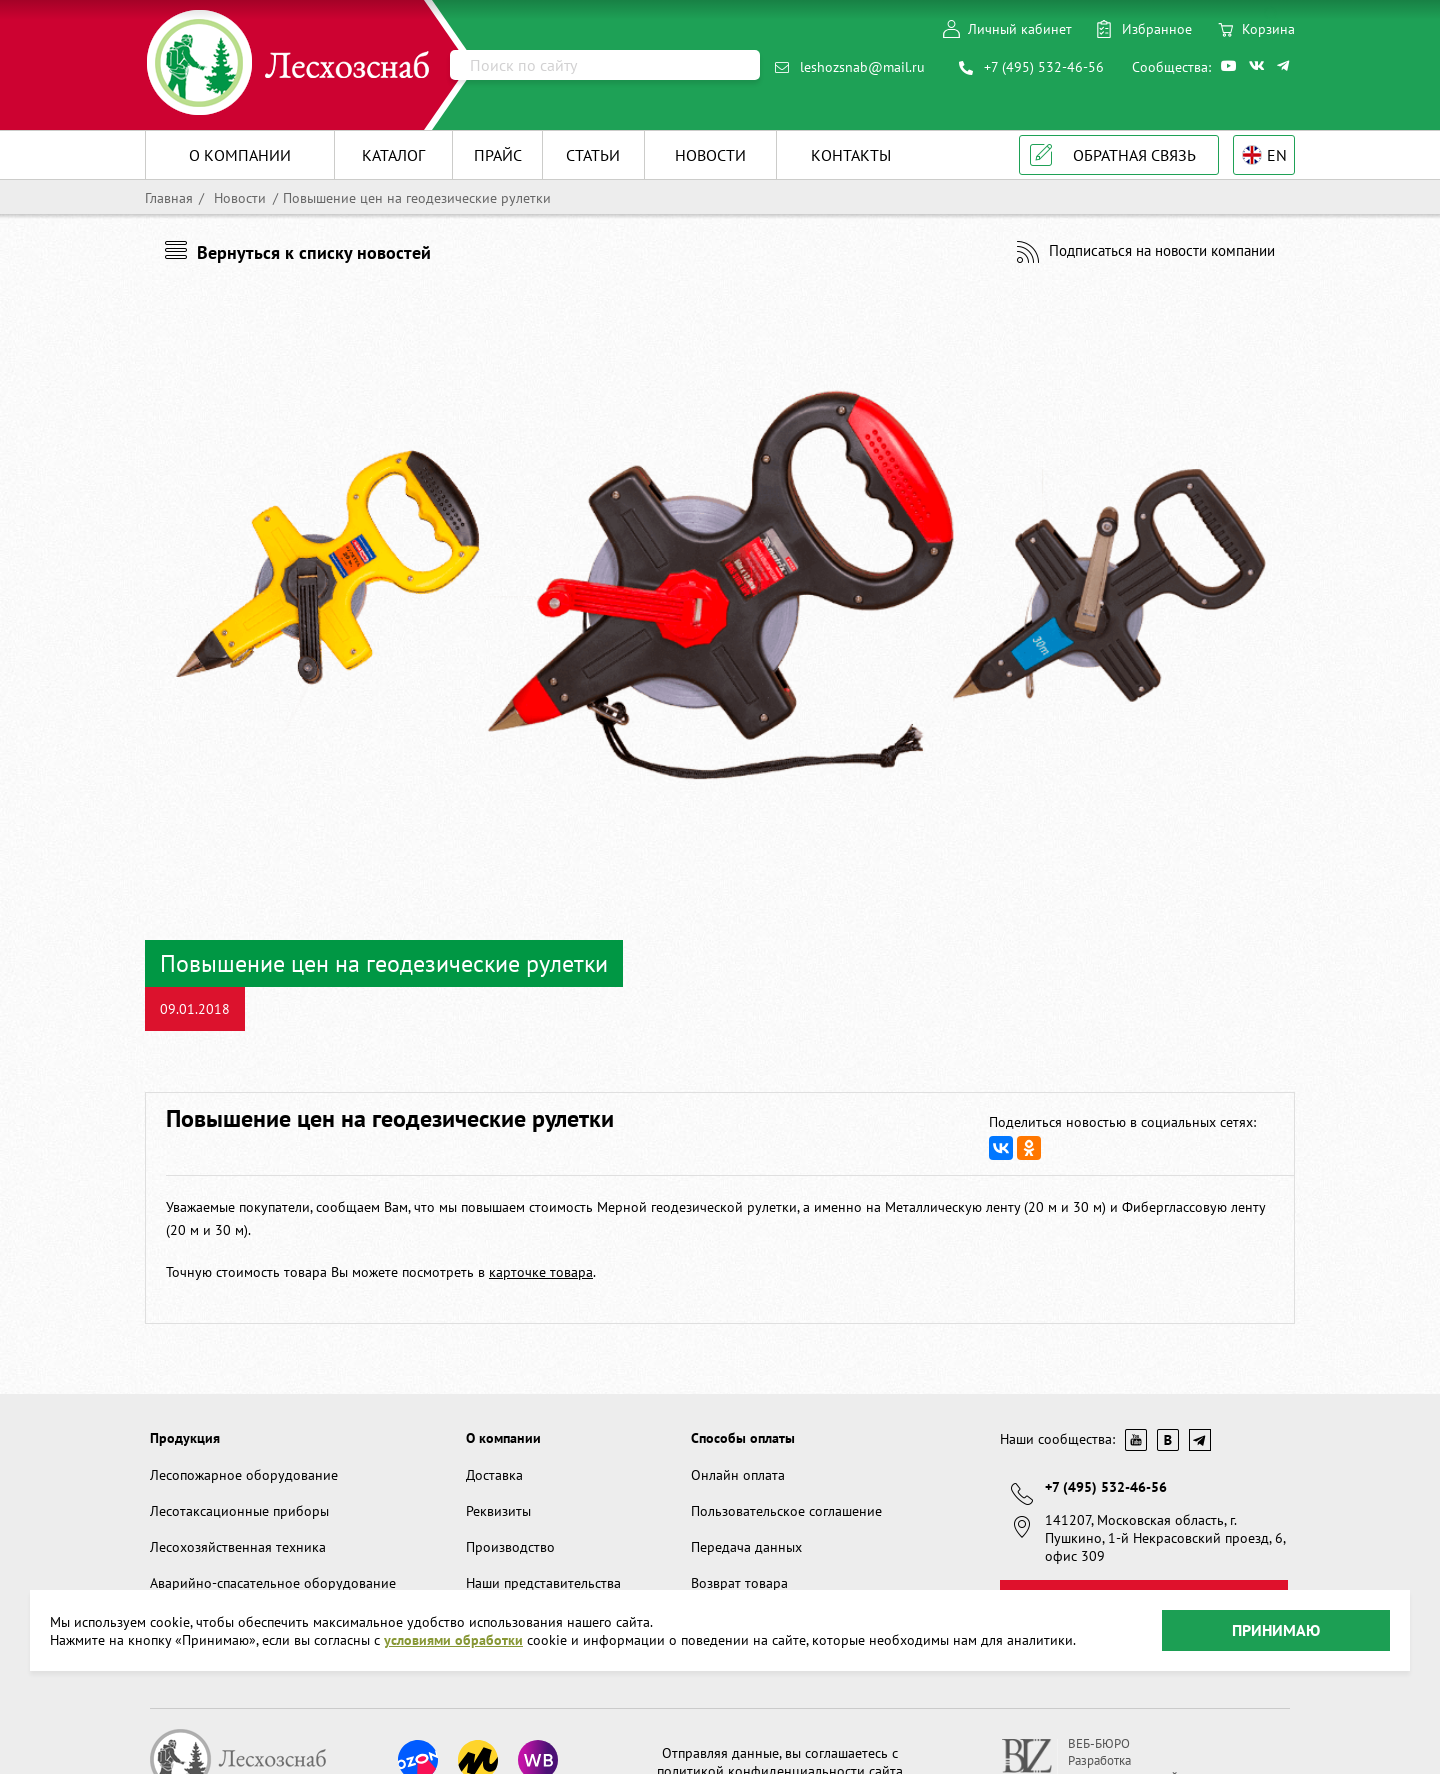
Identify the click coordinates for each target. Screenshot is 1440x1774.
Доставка (494, 1475)
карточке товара (541, 1272)
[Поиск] (605, 65)
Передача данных (746, 1547)
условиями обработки (453, 1640)
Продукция (185, 1438)
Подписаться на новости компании (1162, 250)
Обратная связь (1134, 155)
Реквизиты (498, 1511)
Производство (510, 1547)
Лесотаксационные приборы (239, 1511)
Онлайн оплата (738, 1475)
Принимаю (1276, 1630)
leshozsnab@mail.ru (862, 67)
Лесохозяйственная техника (238, 1547)
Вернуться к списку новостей (314, 252)
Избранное (1157, 29)
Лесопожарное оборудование (244, 1475)
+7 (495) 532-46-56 (1044, 67)
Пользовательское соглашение (786, 1511)
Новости (238, 198)
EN (1277, 155)
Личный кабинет (1020, 29)
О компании (503, 1438)
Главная (169, 198)
